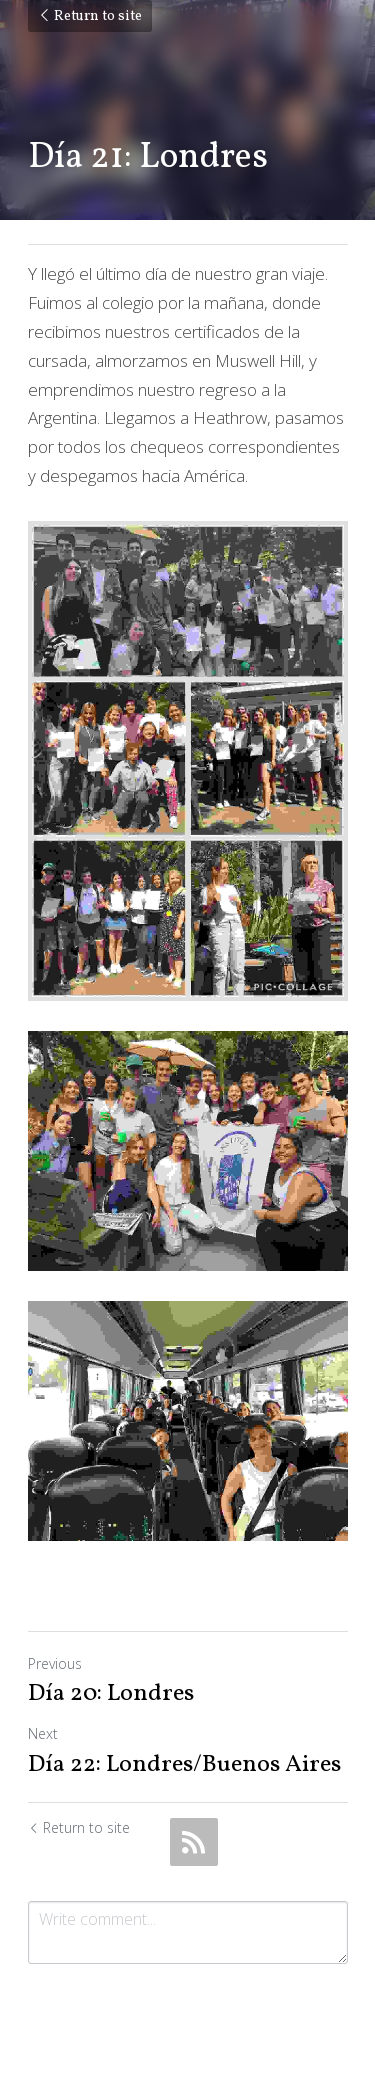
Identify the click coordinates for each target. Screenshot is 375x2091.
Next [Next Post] (43, 1733)
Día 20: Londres (111, 1694)
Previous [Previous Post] (55, 1663)
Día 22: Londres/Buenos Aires (184, 1765)
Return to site (90, 16)
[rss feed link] (194, 1842)
